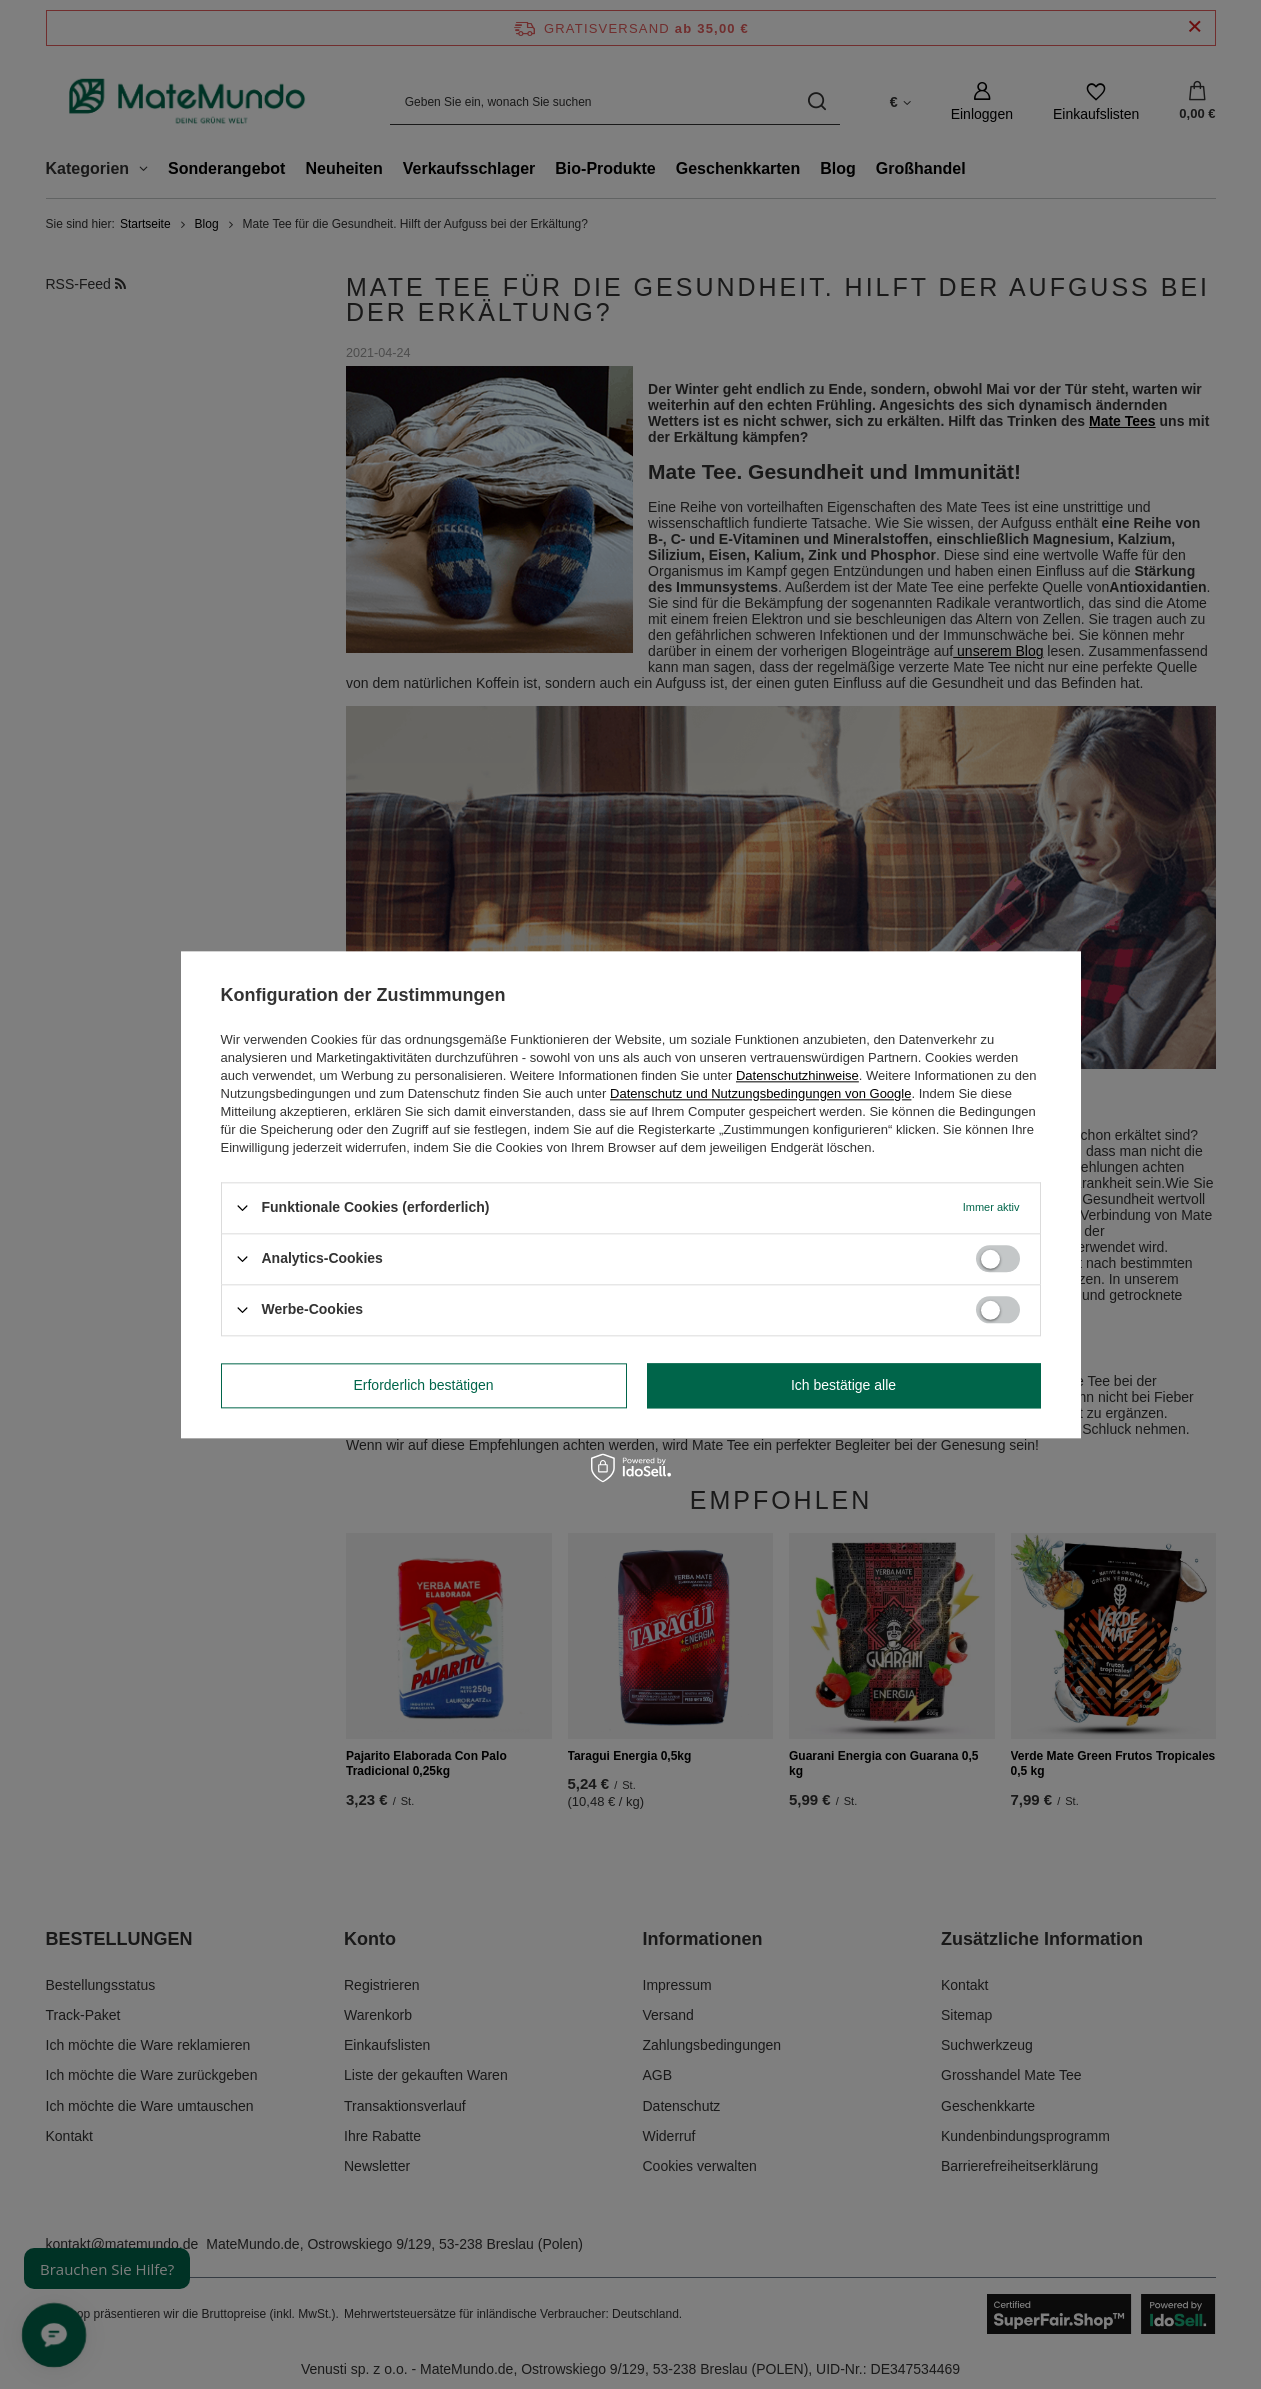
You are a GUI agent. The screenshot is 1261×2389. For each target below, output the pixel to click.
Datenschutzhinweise (797, 1075)
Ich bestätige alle (843, 1385)
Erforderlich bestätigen (423, 1385)
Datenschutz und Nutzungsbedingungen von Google (760, 1093)
